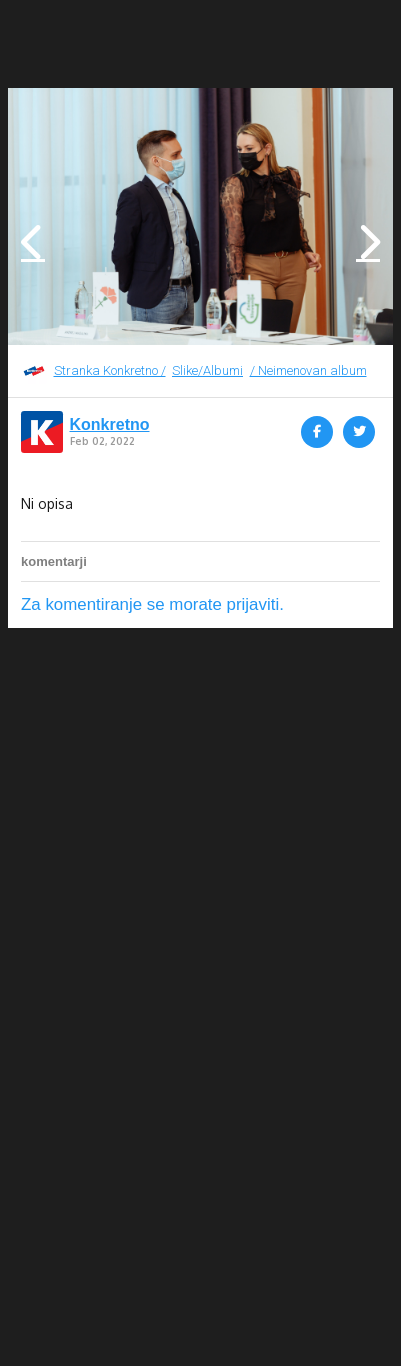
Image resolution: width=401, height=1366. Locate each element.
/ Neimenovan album (308, 370)
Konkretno (110, 425)
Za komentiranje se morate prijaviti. (152, 604)
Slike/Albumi (207, 370)
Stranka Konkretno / (110, 370)
